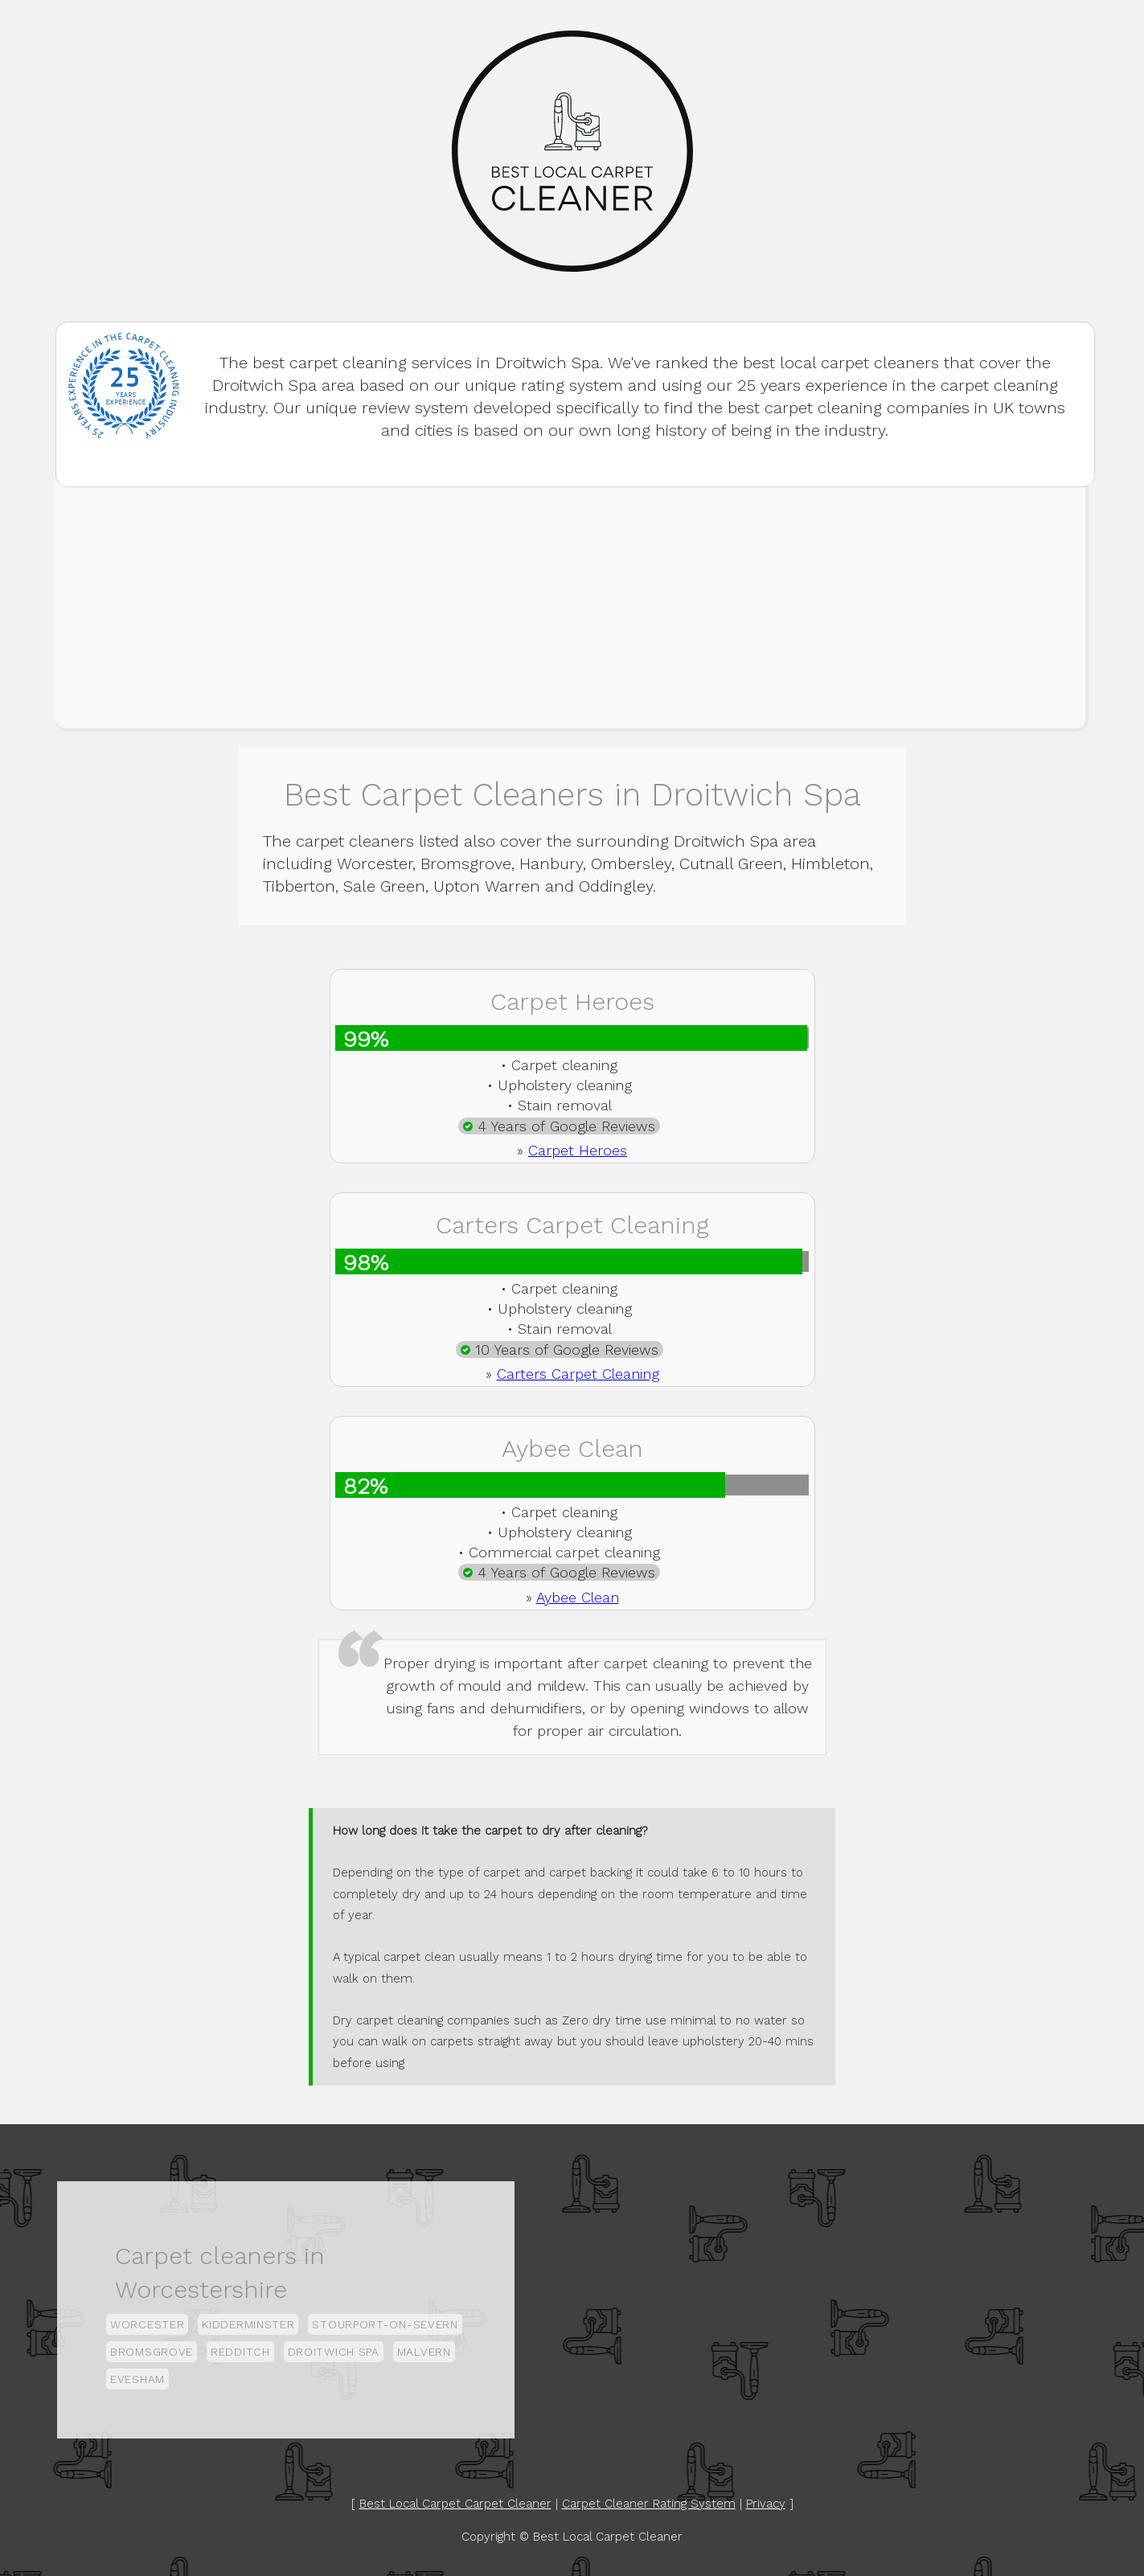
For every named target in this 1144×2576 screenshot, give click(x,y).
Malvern (424, 2351)
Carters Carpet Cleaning (578, 1373)
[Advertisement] (570, 607)
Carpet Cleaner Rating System (649, 2503)
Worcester (147, 2324)
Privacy (765, 2503)
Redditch (240, 2351)
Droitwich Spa (333, 2351)
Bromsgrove (151, 2351)
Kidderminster (248, 2324)
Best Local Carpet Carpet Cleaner (455, 2503)
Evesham (137, 2379)
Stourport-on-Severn (384, 2324)
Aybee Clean (577, 1597)
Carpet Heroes (577, 1150)
